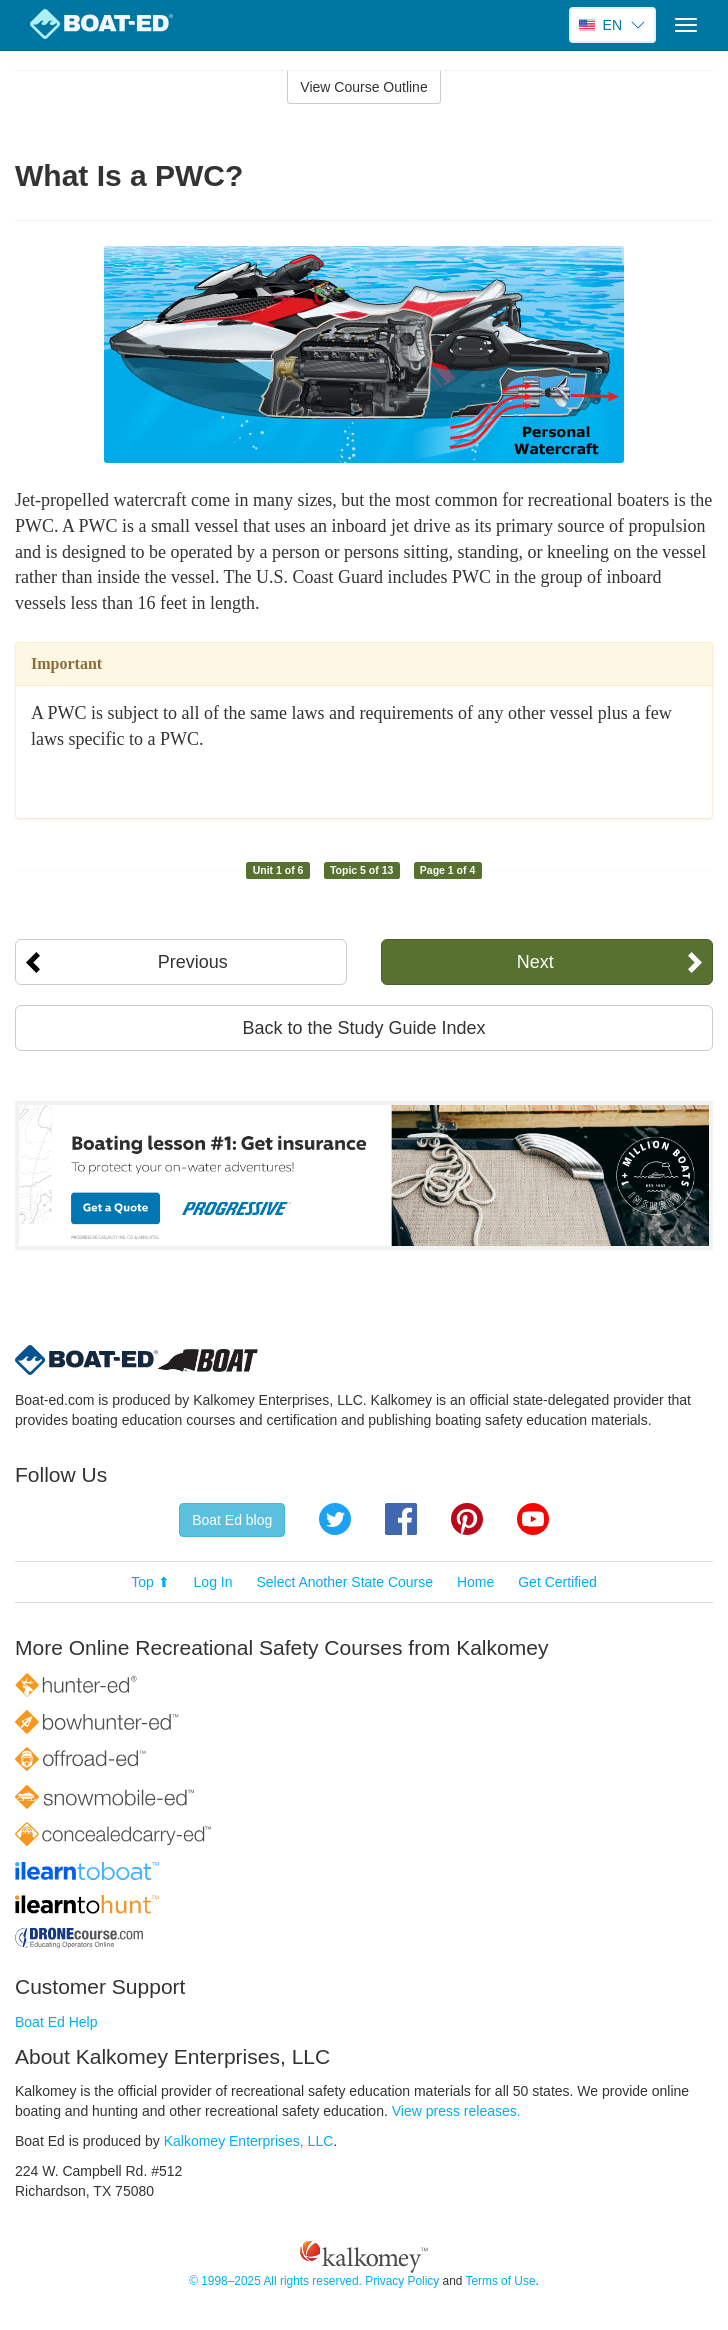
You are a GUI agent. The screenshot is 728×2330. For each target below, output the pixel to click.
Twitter (335, 1519)
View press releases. (456, 2111)
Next (535, 962)
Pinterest (467, 1519)
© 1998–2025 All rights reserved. (275, 2281)
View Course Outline (363, 87)
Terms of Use (500, 2281)
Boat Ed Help (56, 2022)
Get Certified (557, 1582)
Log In (213, 1582)
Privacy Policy (402, 2281)
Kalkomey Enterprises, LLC (249, 2141)
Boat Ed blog (232, 1520)
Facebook (401, 1519)
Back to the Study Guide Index (363, 1028)
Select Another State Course (344, 1582)
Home (475, 1582)
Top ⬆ (150, 1582)
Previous (193, 962)
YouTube (533, 1519)
